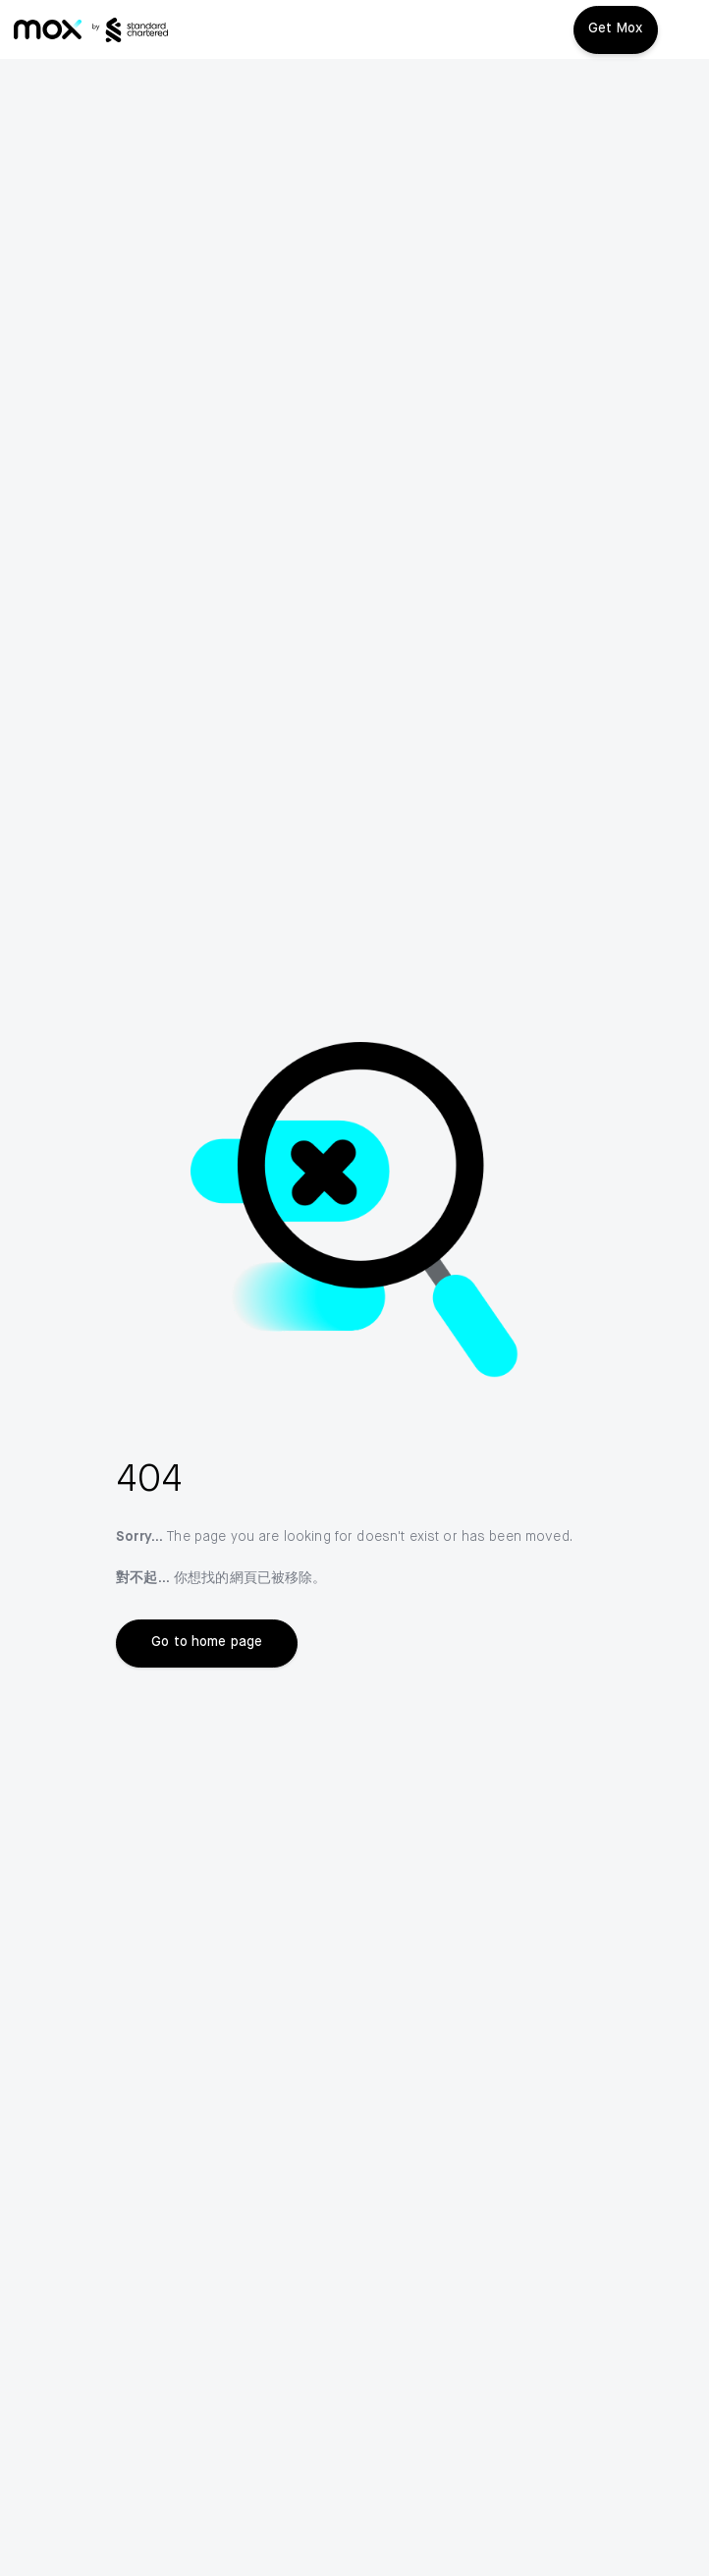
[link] (48, 29)
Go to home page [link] (206, 1642)
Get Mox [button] (615, 28)
